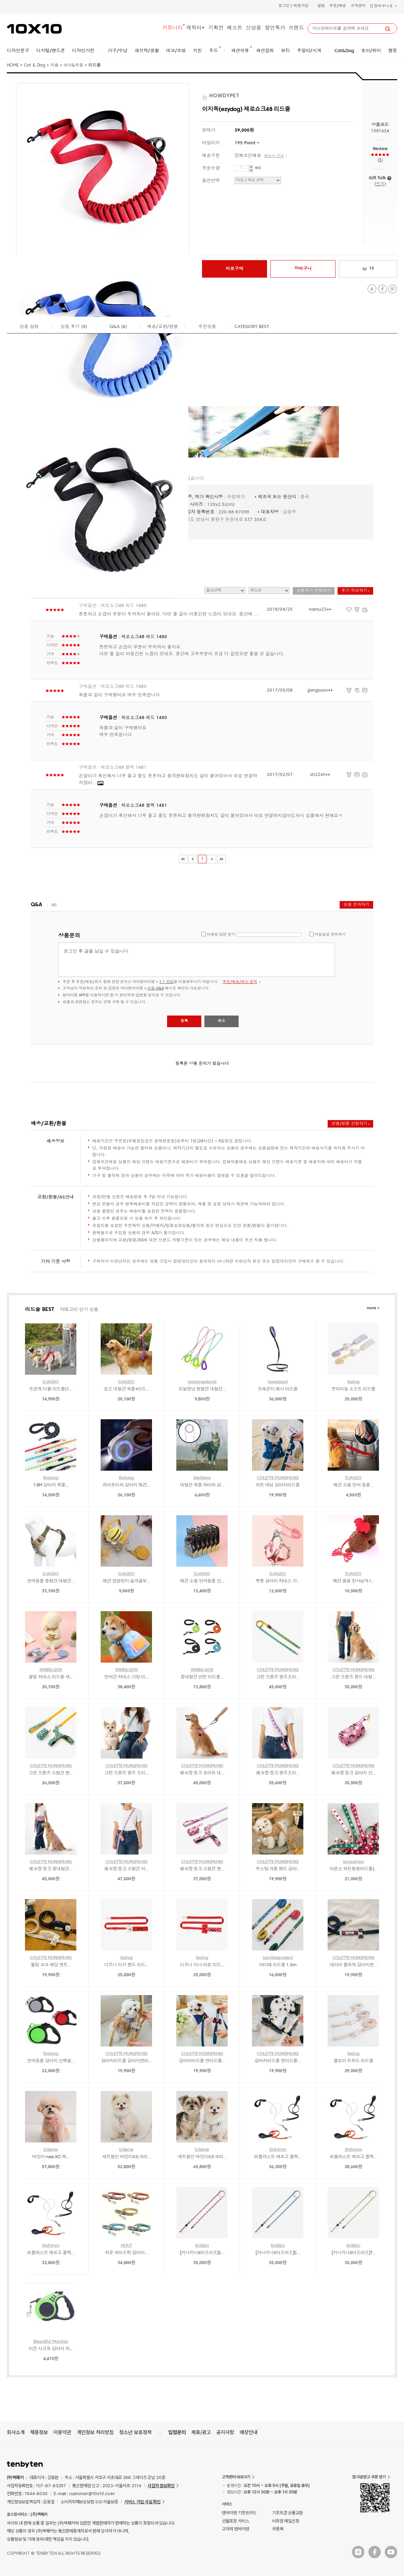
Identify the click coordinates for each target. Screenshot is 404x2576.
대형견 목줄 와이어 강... (202, 1485)
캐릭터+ (195, 28)
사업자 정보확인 (161, 2485)
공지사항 (225, 2432)
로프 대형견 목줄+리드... (126, 1389)
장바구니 (383, 6)
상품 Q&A (155, 989)
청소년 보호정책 (135, 2432)
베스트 (234, 28)
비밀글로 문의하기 (330, 935)
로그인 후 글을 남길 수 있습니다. (196, 960)
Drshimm (277, 2150)
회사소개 (16, 2432)
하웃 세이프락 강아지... (126, 2253)
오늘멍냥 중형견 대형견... (202, 1389)
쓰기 (380, 184)
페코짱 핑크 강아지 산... (353, 1773)
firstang (51, 1478)
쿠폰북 (277, 2528)
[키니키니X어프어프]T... (353, 2253)
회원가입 (300, 6)
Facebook (382, 289)
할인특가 (275, 28)
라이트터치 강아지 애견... (126, 1485)
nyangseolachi (202, 1382)
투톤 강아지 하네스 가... (278, 1581)
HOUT (126, 2246)
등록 (184, 1021)
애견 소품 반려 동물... (353, 1485)
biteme (50, 2150)
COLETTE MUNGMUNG (278, 1478)
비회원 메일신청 (285, 2521)
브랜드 (296, 28)
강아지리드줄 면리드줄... (202, 2061)
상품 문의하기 (356, 905)
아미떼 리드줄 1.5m (277, 1965)
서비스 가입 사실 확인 (142, 2501)
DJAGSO (50, 1382)
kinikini (202, 2246)
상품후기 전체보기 (313, 591)
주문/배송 (337, 6)
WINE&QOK (50, 1670)
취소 (221, 1021)
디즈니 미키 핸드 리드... (126, 1965)
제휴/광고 (201, 2432)
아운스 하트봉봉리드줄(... (353, 1869)
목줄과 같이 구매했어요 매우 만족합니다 (119, 695)
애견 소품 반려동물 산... (202, 1581)
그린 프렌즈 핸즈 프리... (126, 1773)
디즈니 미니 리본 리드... (202, 1965)
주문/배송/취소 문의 (240, 982)
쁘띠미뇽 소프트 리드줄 (353, 1389)
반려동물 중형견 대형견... (50, 1581)
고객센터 (358, 6)
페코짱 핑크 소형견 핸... (202, 1869)
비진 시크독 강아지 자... (51, 2349)
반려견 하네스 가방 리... (126, 1677)
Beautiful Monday (50, 2342)
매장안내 (248, 2432)
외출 (54, 65)
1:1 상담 (166, 982)
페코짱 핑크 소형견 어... (126, 1869)
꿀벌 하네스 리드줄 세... (51, 1677)
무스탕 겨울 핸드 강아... (278, 1869)
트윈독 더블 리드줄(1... (50, 1389)
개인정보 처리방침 (95, 2432)
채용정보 (39, 2432)
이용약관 (62, 2432)
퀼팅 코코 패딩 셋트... (51, 1965)
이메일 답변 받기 (221, 935)
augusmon (353, 1862)
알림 (321, 6)
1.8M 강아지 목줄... (51, 1485)
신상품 (253, 28)
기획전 (216, 28)
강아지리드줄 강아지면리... (126, 2061)
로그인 (284, 6)
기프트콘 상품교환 (287, 2512)
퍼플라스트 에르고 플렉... (277, 2157)
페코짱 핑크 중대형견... (50, 1869)
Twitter (372, 289)
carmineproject (278, 1958)
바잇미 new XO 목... (51, 2157)
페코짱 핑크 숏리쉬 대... (202, 1773)
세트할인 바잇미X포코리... (126, 2157)
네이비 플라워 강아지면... (353, 1965)
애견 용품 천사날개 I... (353, 1581)
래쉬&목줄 (73, 65)
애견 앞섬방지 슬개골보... (126, 1581)
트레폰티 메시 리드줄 (278, 1389)
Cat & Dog (34, 65)
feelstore (202, 1478)
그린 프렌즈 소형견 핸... (51, 1773)
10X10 (34, 29)
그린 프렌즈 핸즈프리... (277, 1677)
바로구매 (234, 269)
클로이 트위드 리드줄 (353, 2061)
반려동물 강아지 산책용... (50, 2061)
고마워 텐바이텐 (235, 2528)
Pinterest (392, 289)
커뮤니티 (172, 28)
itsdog (353, 1382)
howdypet (278, 1382)
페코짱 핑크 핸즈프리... (277, 1773)
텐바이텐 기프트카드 (239, 2512)
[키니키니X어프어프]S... (202, 2253)
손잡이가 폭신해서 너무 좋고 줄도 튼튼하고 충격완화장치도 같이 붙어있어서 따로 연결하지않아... (168, 779)
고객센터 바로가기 (236, 2477)
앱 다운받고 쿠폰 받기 (369, 2477)
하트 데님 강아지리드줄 (278, 1485)
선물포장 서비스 (235, 2521)
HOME (13, 65)
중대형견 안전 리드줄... (202, 1677)
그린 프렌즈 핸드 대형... (353, 1677)
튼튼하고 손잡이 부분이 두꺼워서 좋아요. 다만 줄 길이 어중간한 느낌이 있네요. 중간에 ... (168, 614)
